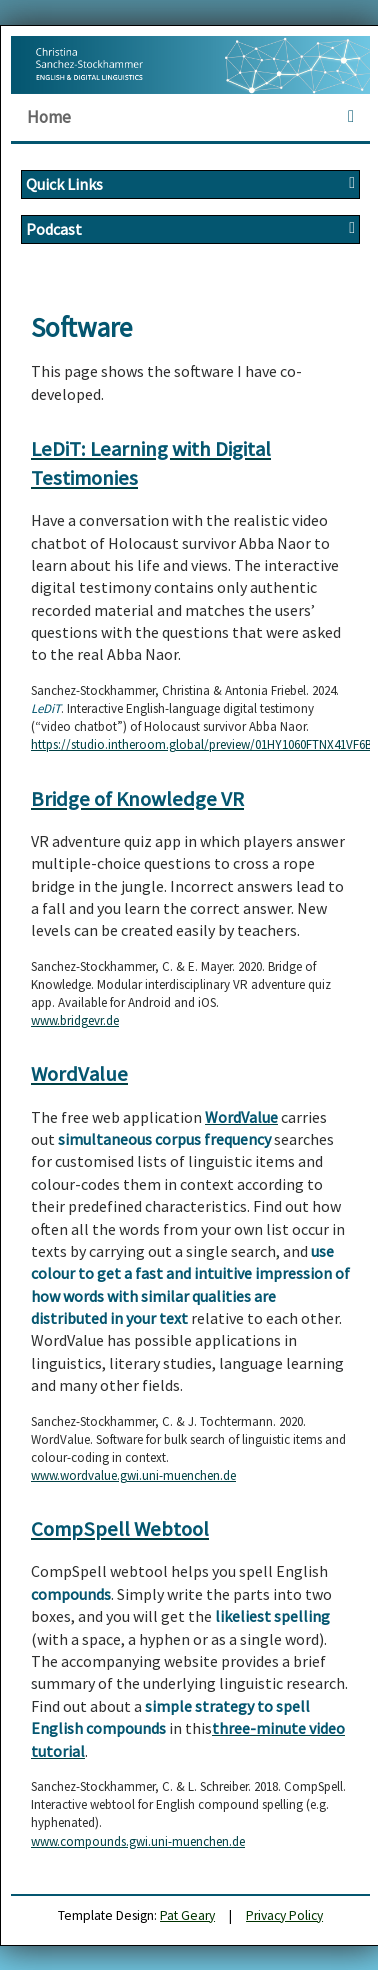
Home (49, 117)
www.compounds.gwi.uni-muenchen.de (138, 1841)
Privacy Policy (284, 1915)
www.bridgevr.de (75, 1020)
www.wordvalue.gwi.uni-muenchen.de (133, 1475)
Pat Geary (187, 1915)
